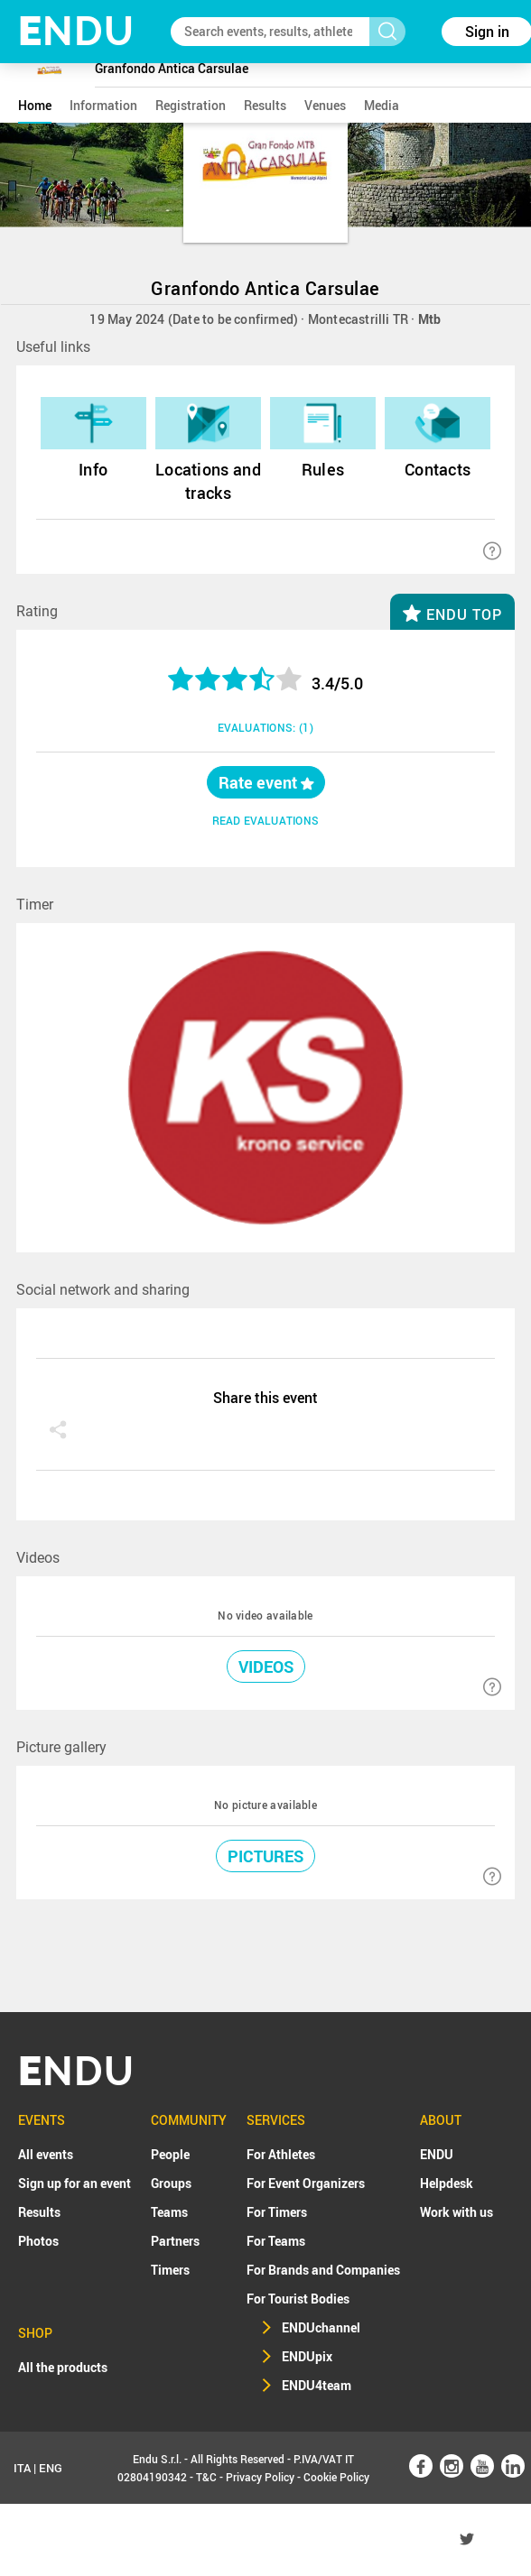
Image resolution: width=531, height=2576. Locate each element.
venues (325, 105)
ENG (50, 2468)
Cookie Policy (336, 2477)
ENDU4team (316, 2385)
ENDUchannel (321, 2327)
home (34, 105)
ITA (22, 2468)
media (381, 105)
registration (190, 105)
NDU (76, 31)
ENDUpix (307, 2356)
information (103, 105)
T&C (206, 2477)
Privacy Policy (260, 2477)
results (265, 105)
